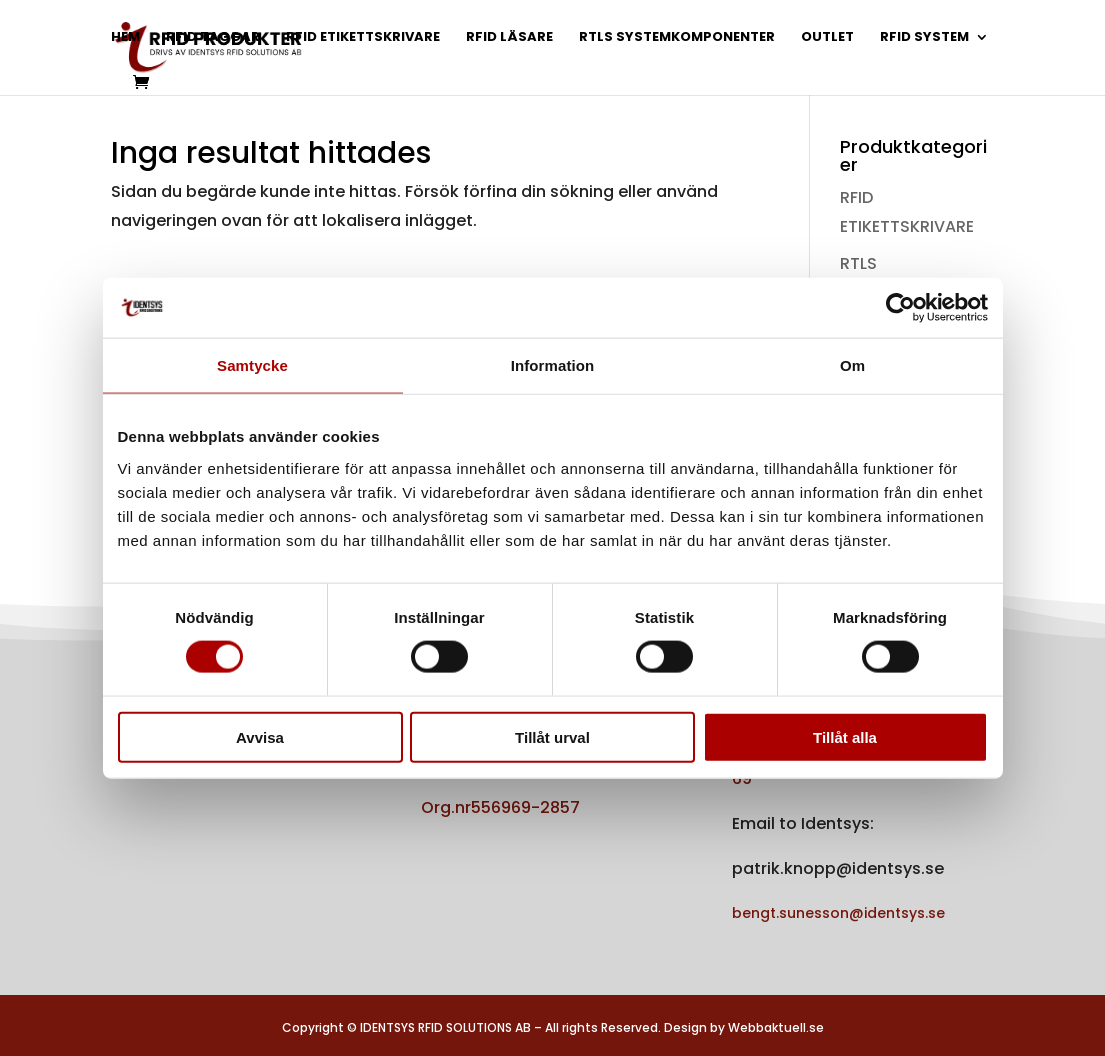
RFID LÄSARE (509, 38)
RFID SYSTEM (924, 38)
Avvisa (260, 736)
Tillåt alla (845, 736)
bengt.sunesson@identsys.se (838, 913)
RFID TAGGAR (213, 38)
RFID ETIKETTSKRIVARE (363, 38)
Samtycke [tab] (252, 365)
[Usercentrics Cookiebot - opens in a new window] (900, 308)
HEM (125, 38)
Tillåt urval (552, 736)
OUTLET (827, 38)
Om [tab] (852, 365)
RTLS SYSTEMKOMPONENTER (677, 38)
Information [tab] (553, 365)
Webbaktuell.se (776, 1027)
